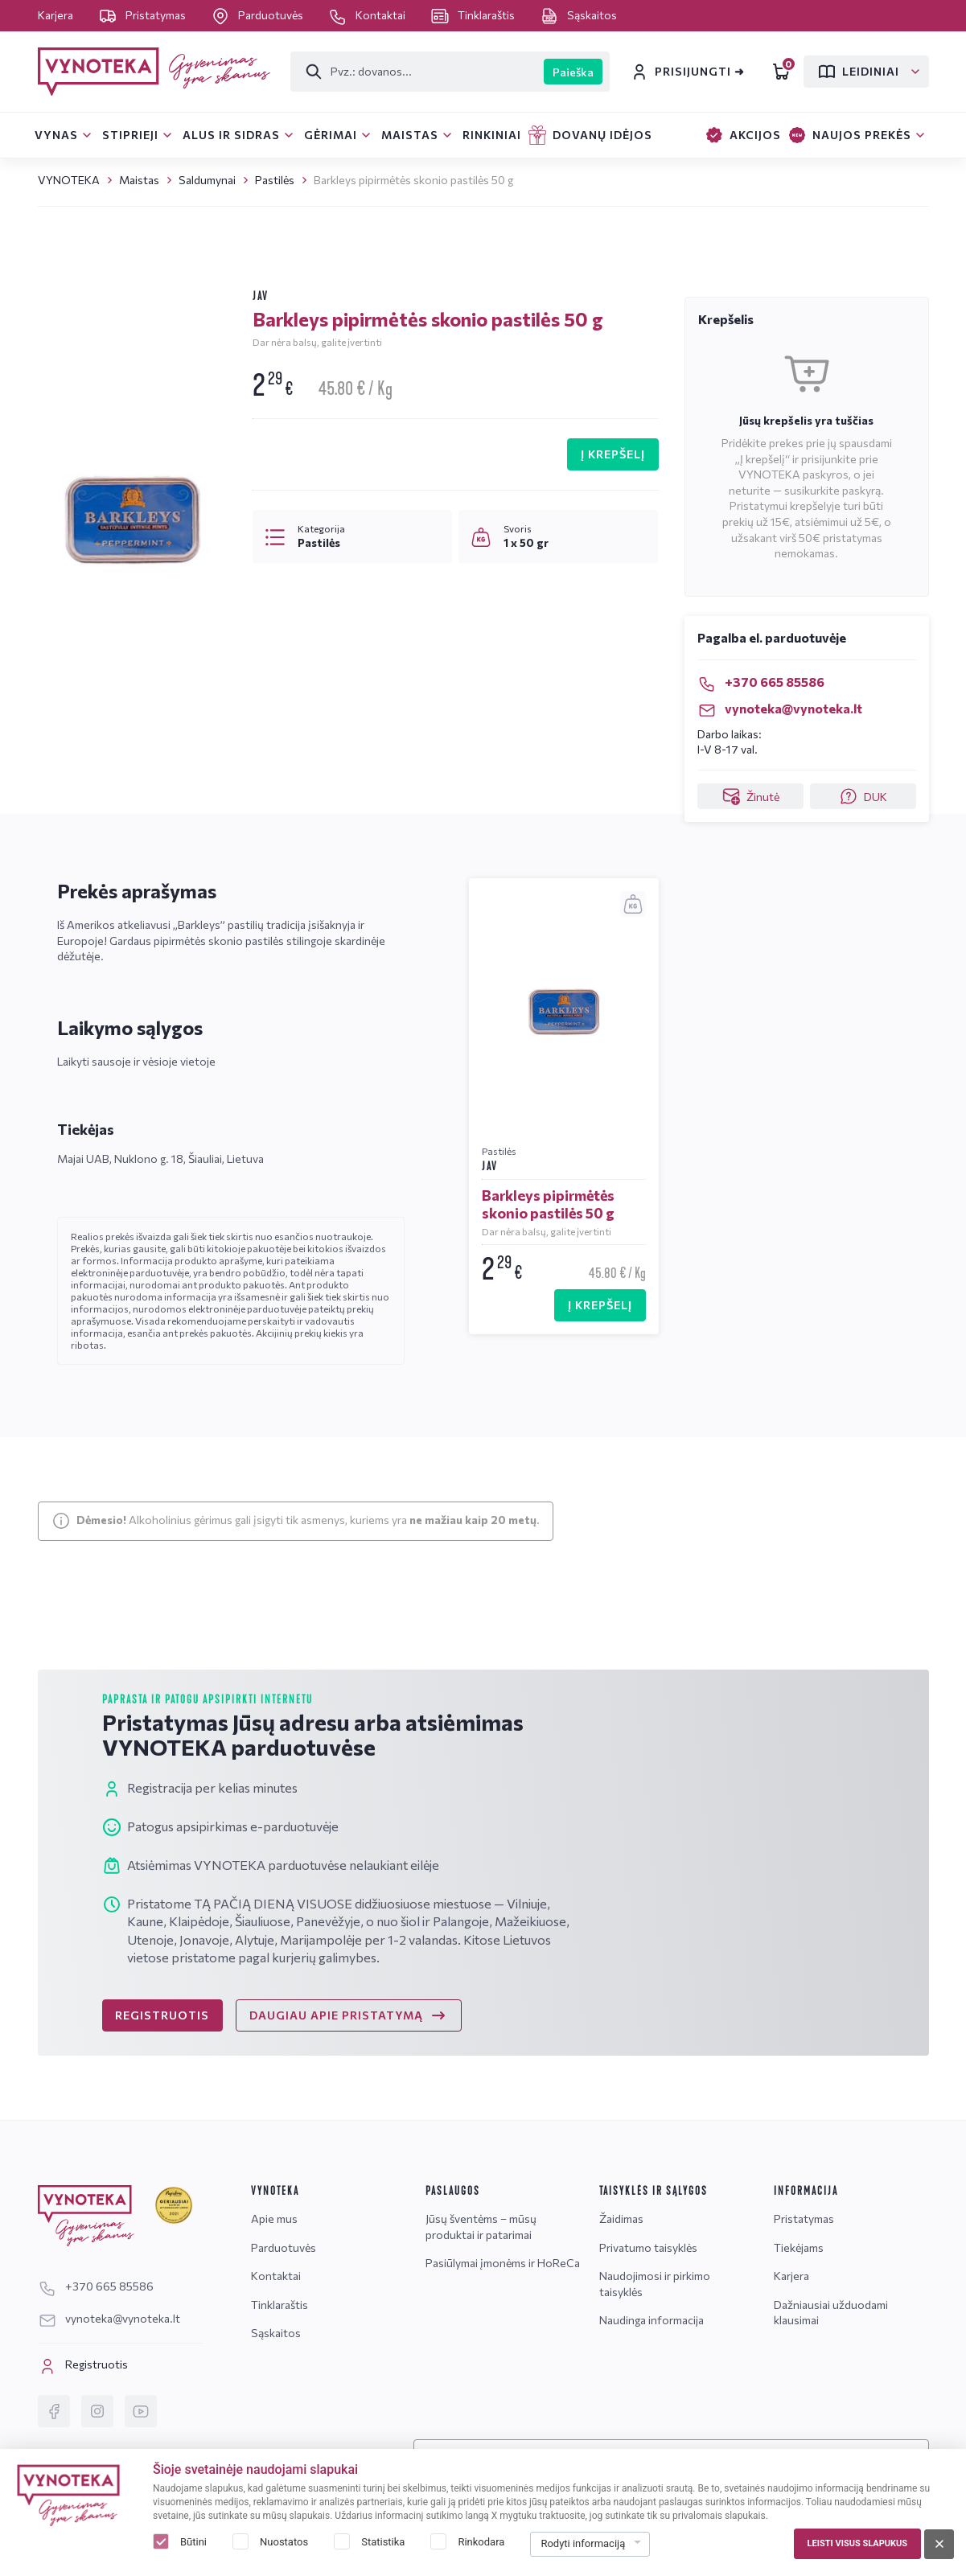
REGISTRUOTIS (162, 2015)
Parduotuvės (258, 15)
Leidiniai (858, 71)
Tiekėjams (799, 2247)
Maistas (139, 180)
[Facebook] (54, 2411)
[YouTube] (141, 2411)
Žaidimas (621, 2218)
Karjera (57, 15)
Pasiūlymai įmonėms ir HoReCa (502, 2263)
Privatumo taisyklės (648, 2247)
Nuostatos (284, 2542)
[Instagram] (97, 2411)
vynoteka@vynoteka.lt (779, 708)
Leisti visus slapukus (857, 2543)
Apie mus (274, 2218)
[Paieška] (418, 71)
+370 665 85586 (760, 681)
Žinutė (750, 796)
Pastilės (274, 180)
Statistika (383, 2542)
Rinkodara (481, 2542)
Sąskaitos (578, 15)
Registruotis (83, 2366)
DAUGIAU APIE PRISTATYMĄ (348, 2015)
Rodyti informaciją (583, 2543)
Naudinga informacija (651, 2320)
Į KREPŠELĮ (613, 454)
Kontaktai (368, 15)
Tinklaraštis (473, 15)
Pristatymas (143, 15)
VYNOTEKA (69, 180)
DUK (863, 796)
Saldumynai (207, 180)
